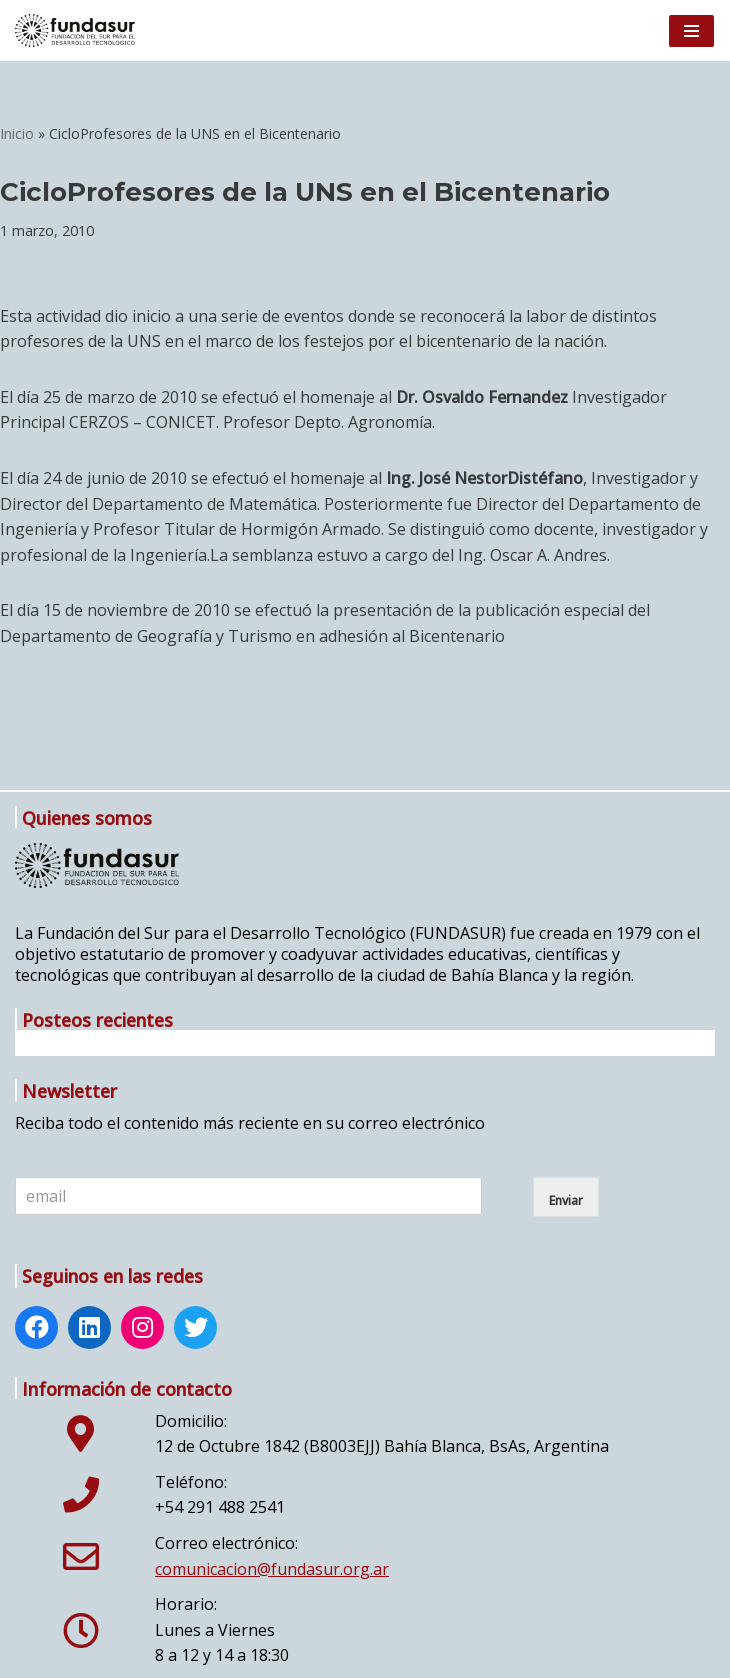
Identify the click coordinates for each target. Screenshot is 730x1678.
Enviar (566, 1200)
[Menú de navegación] (691, 31)
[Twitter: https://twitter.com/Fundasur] (196, 1330)
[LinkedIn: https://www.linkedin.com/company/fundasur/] (89, 1330)
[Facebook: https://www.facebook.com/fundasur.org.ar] (37, 1330)
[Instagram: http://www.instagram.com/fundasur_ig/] (142, 1330)
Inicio (17, 133)
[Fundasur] (75, 30)
